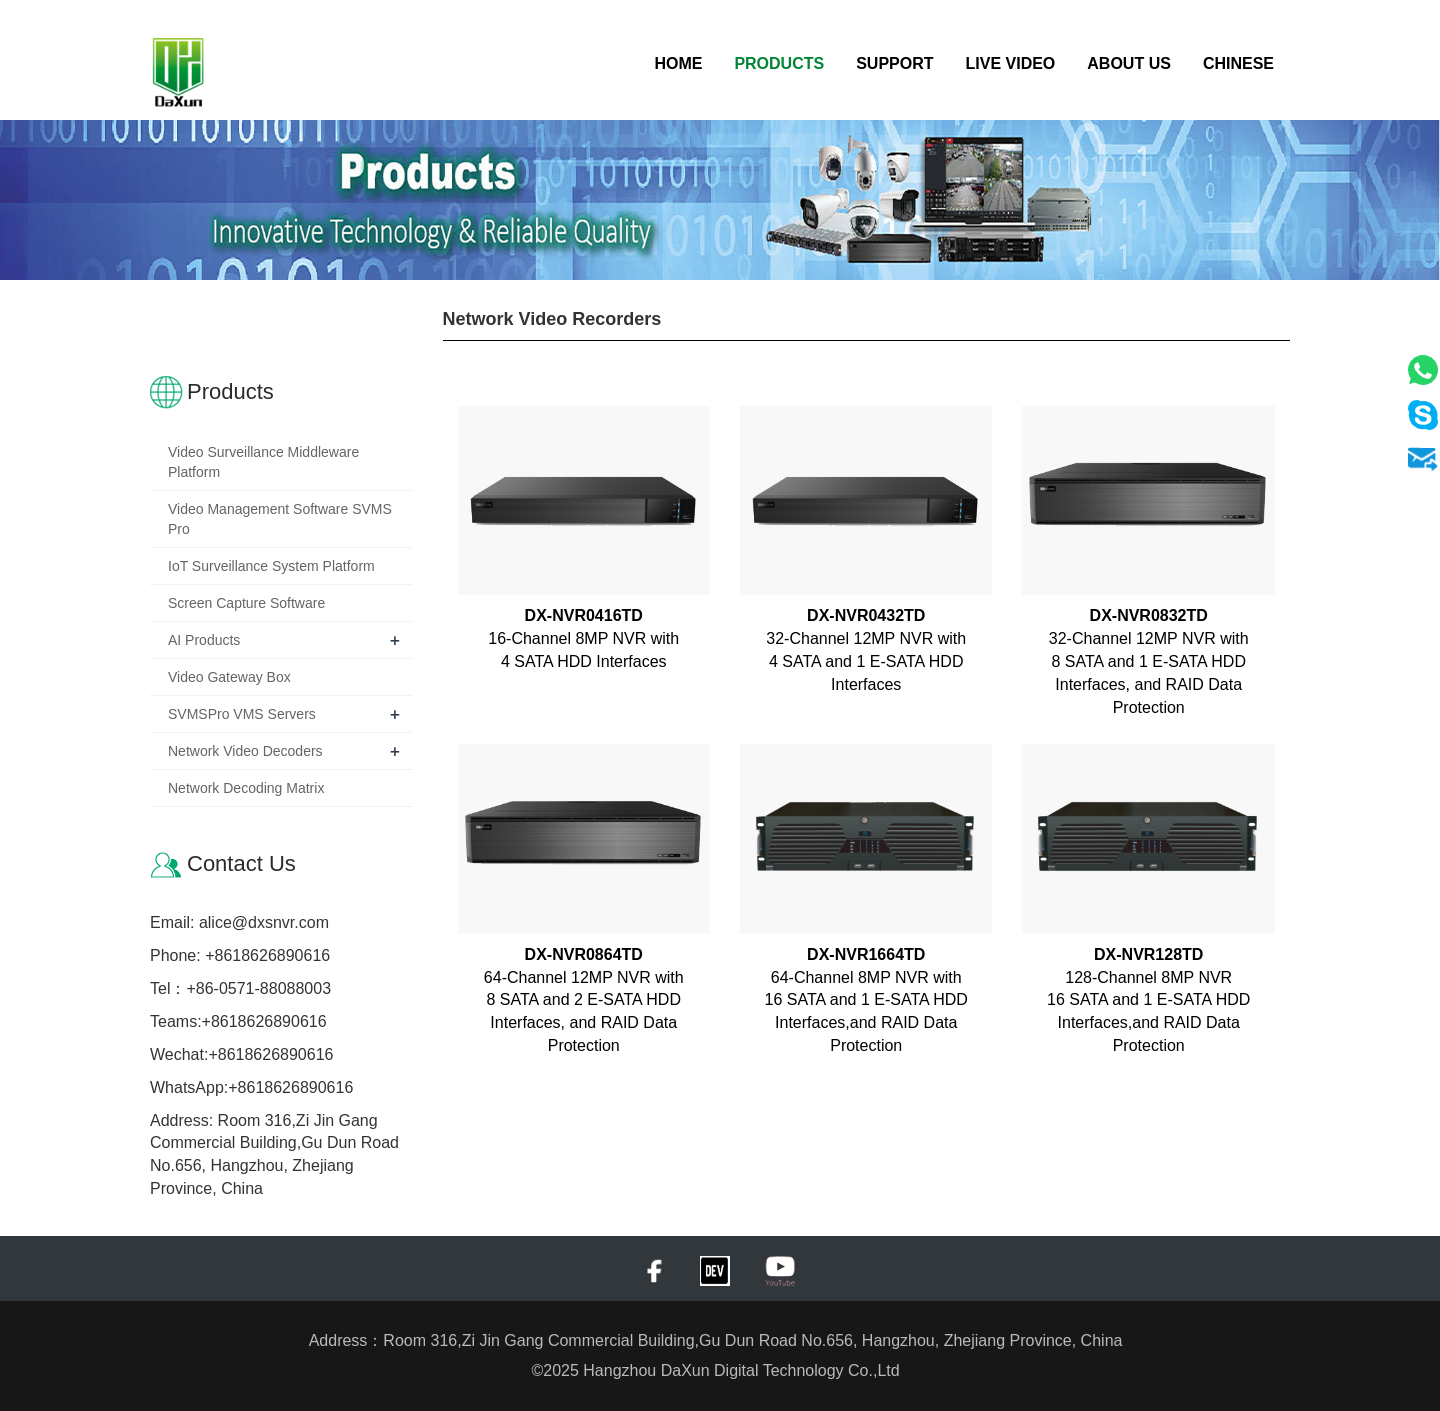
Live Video (1011, 63)
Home (678, 63)
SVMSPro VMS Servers (242, 714)
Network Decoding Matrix (246, 788)
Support (894, 63)
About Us (1129, 63)
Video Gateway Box (229, 677)
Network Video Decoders (245, 751)
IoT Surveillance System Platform (271, 566)
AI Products (204, 640)
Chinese (1238, 63)
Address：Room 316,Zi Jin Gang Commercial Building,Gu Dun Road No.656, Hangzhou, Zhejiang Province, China (720, 1340)
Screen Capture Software (246, 603)
